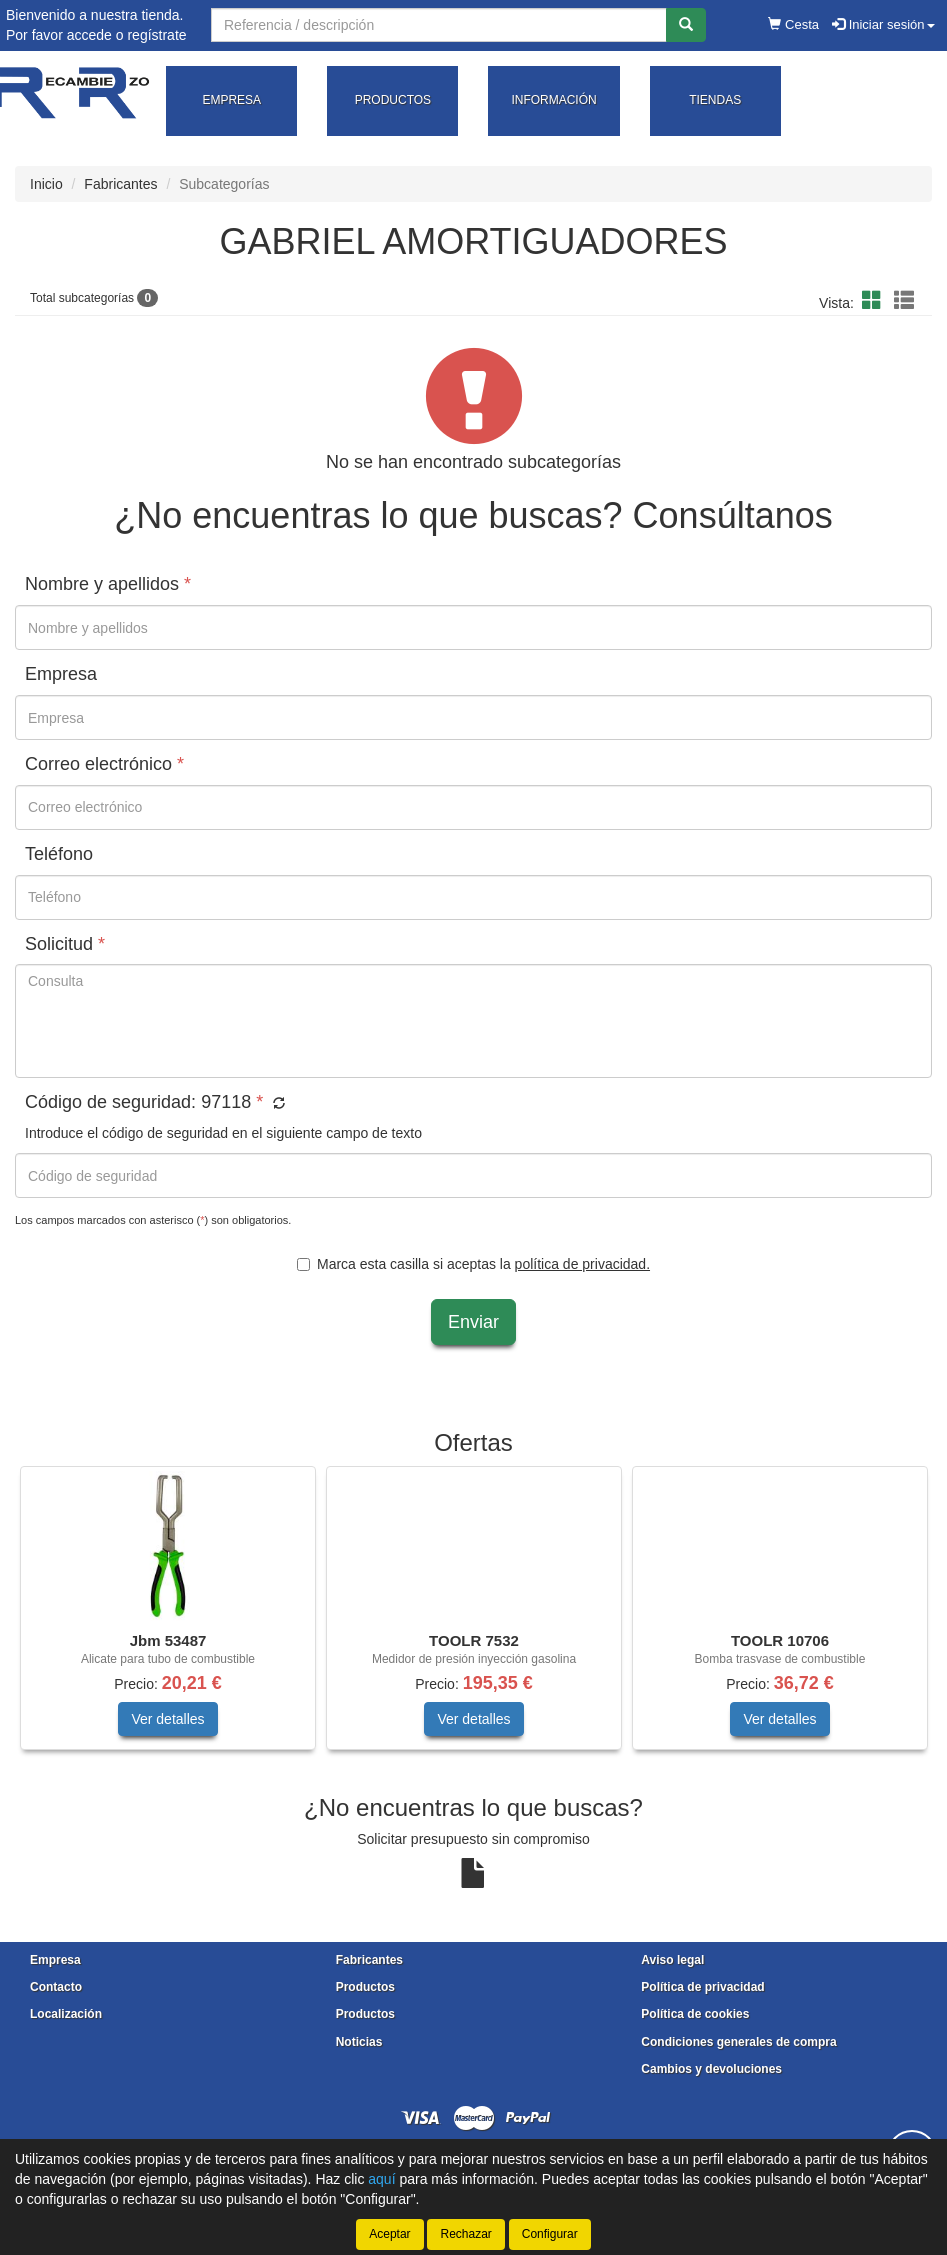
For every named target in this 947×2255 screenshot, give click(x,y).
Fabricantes (120, 184)
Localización (66, 2014)
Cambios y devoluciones (711, 2069)
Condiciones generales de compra (738, 2042)
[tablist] (473, 1618)
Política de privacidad (702, 1987)
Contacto (56, 1987)
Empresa (55, 1960)
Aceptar (389, 2234)
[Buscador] (439, 25)
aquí (381, 2179)
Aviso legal (672, 1960)
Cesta (793, 24)
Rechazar (465, 2234)
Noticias (359, 2042)
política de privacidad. (582, 1264)
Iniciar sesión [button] (883, 24)
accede (89, 35)
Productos (365, 1987)
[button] (875, 301)
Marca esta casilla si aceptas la (473, 1264)
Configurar (550, 2234)
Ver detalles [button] (167, 1719)
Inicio (46, 184)
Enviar (473, 1322)
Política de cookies (695, 2014)
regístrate (156, 35)
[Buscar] (686, 25)
